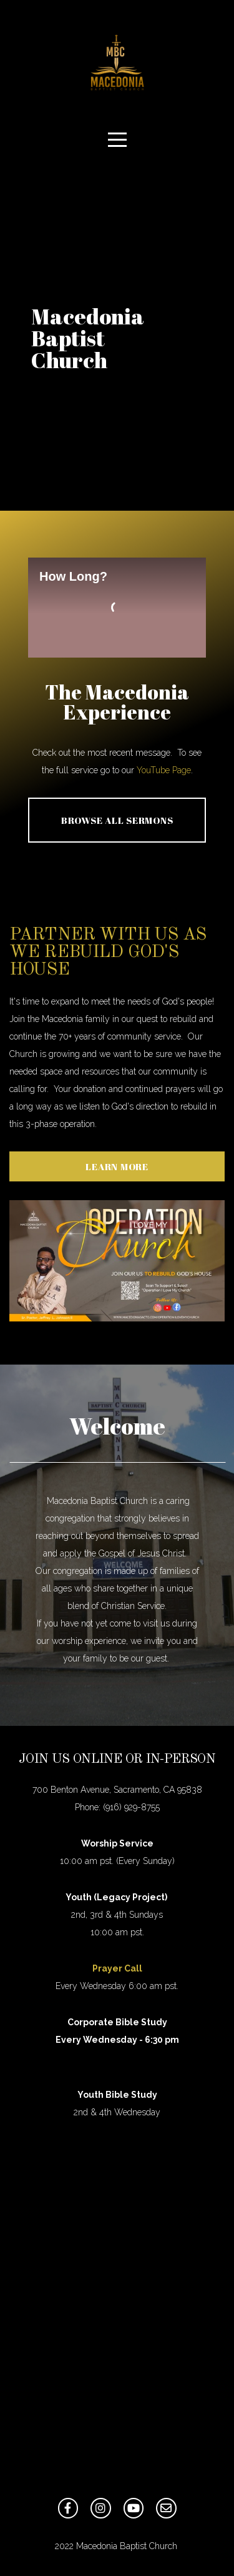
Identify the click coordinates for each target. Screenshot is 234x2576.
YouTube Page (164, 770)
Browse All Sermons (117, 820)
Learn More (117, 1166)
